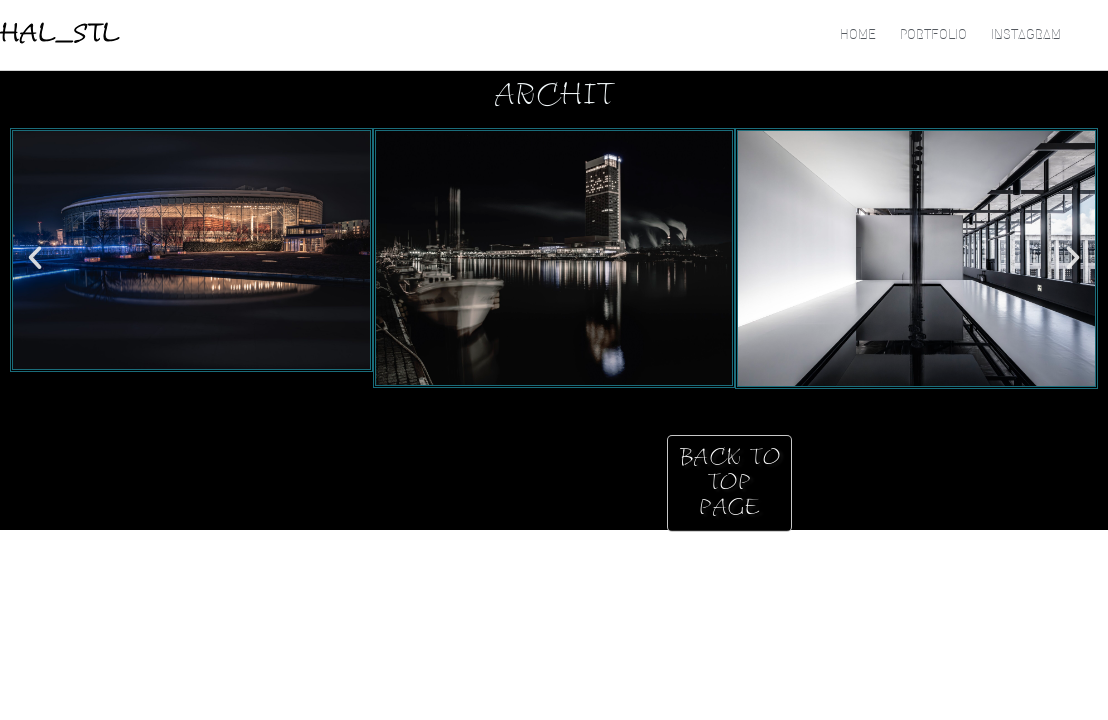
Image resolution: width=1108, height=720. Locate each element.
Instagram (1026, 34)
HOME (858, 34)
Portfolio (933, 34)
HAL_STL (60, 34)
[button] (35, 258)
